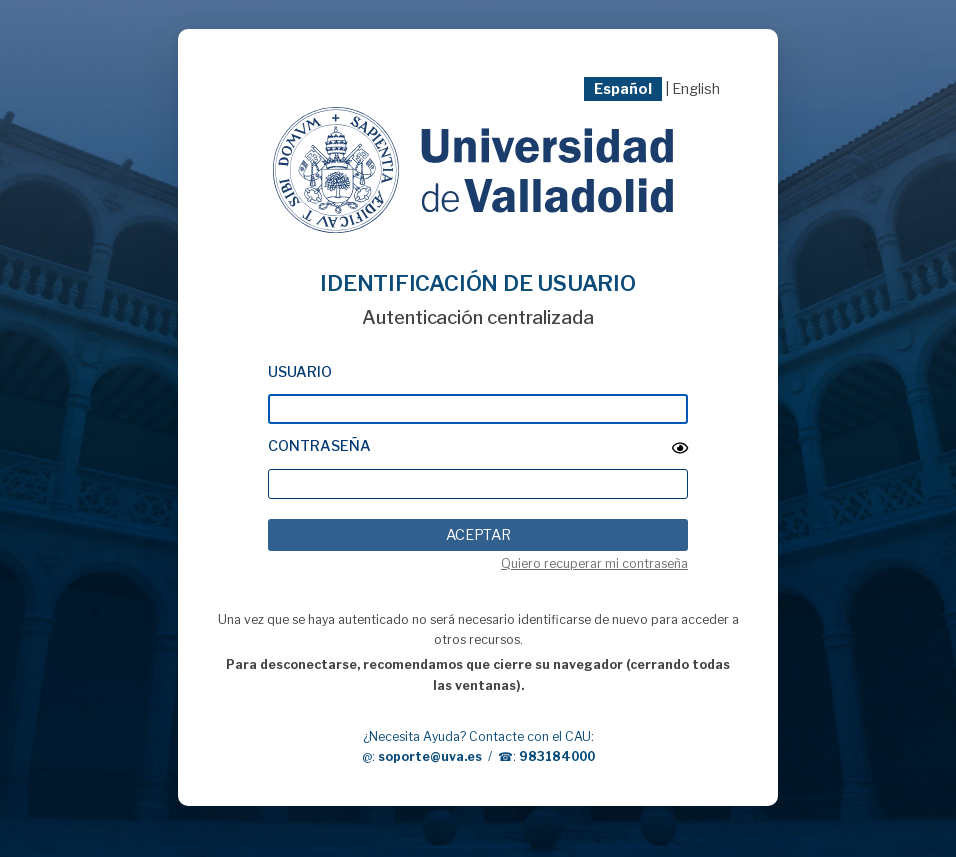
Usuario (300, 372)
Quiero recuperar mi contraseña (594, 563)
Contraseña (319, 446)
